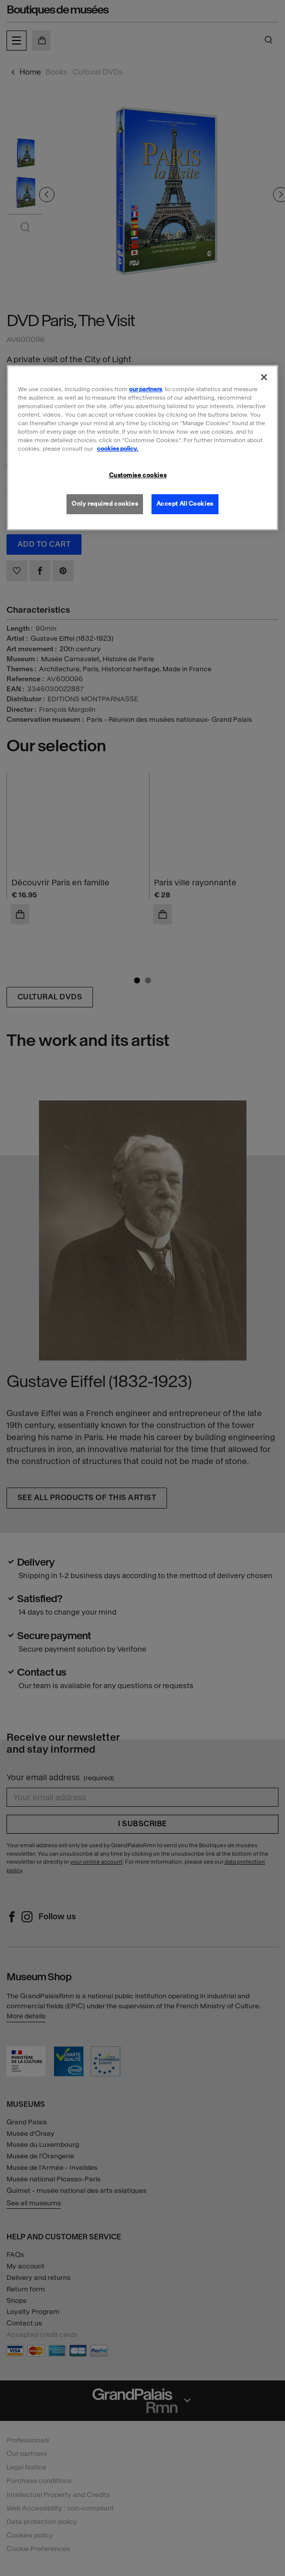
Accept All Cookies (185, 504)
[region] (142, 447)
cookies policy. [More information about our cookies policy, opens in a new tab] (117, 449)
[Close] (264, 377)
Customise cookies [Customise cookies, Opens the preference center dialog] (138, 475)
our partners (145, 389)
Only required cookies (105, 504)
